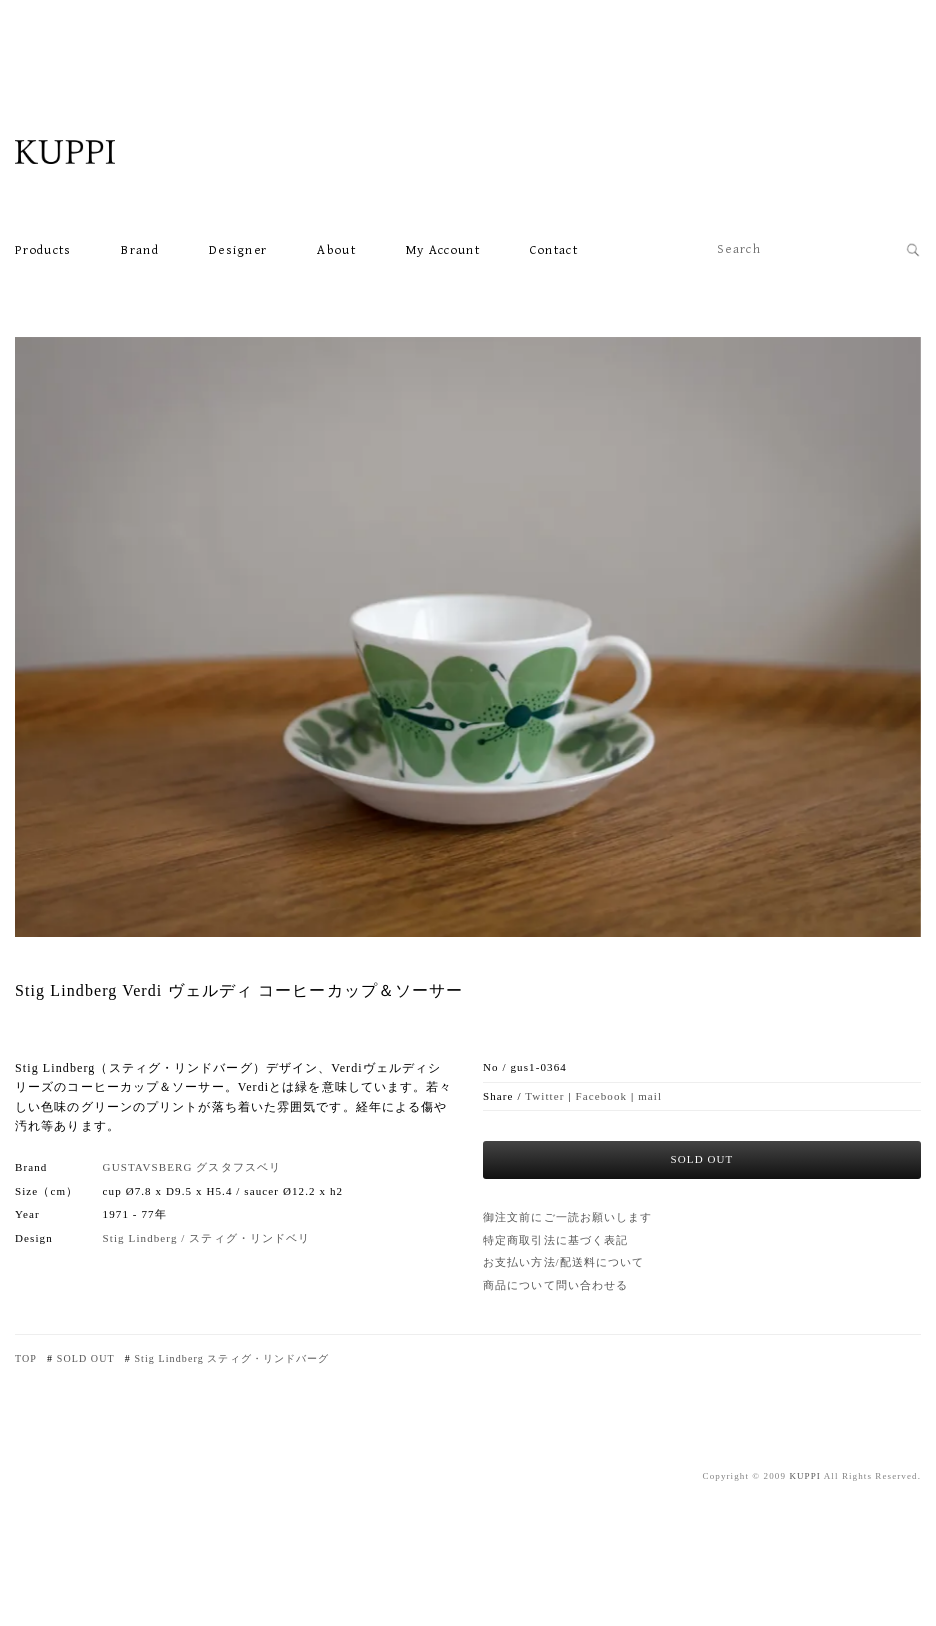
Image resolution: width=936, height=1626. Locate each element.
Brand (140, 250)
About (336, 250)
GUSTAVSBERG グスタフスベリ (192, 1167)
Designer (238, 250)
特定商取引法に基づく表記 (555, 1240)
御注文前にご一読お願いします (567, 1217)
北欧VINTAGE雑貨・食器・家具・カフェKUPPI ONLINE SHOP (115, 152)
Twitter (544, 1096)
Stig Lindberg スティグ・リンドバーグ (231, 1358)
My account (443, 250)
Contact (554, 250)
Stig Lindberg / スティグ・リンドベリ (207, 1238)
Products (43, 250)
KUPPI (805, 1476)
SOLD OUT (86, 1358)
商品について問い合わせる (555, 1285)
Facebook (602, 1096)
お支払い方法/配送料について (563, 1262)
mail (650, 1096)
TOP (26, 1358)
